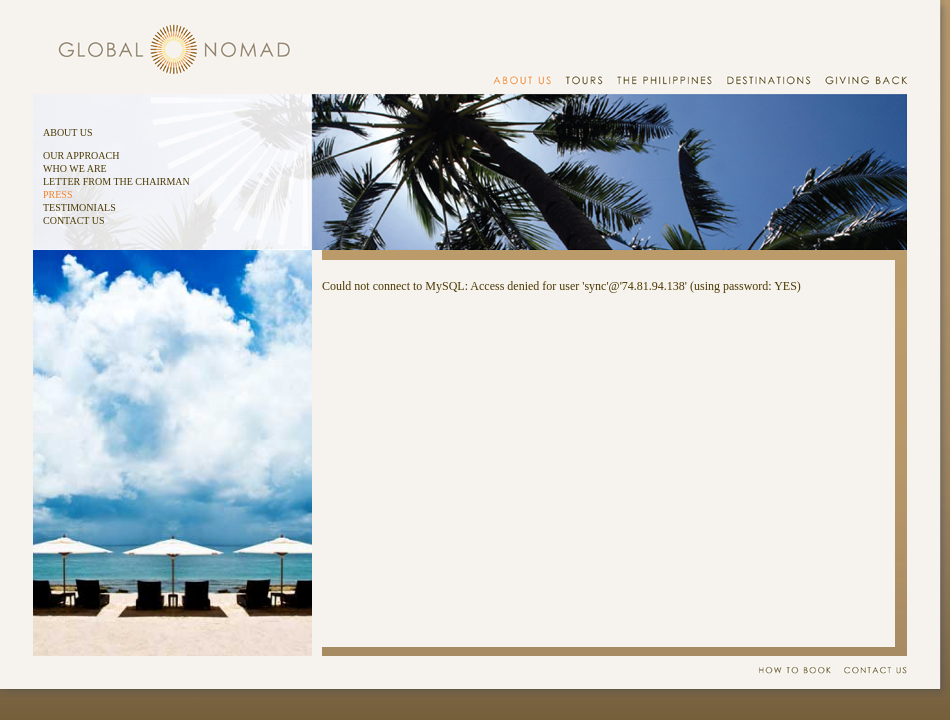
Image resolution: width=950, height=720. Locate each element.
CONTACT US (74, 220)
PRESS (57, 194)
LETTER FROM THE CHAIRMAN (116, 181)
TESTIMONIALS (79, 207)
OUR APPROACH (81, 155)
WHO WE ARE (75, 168)
